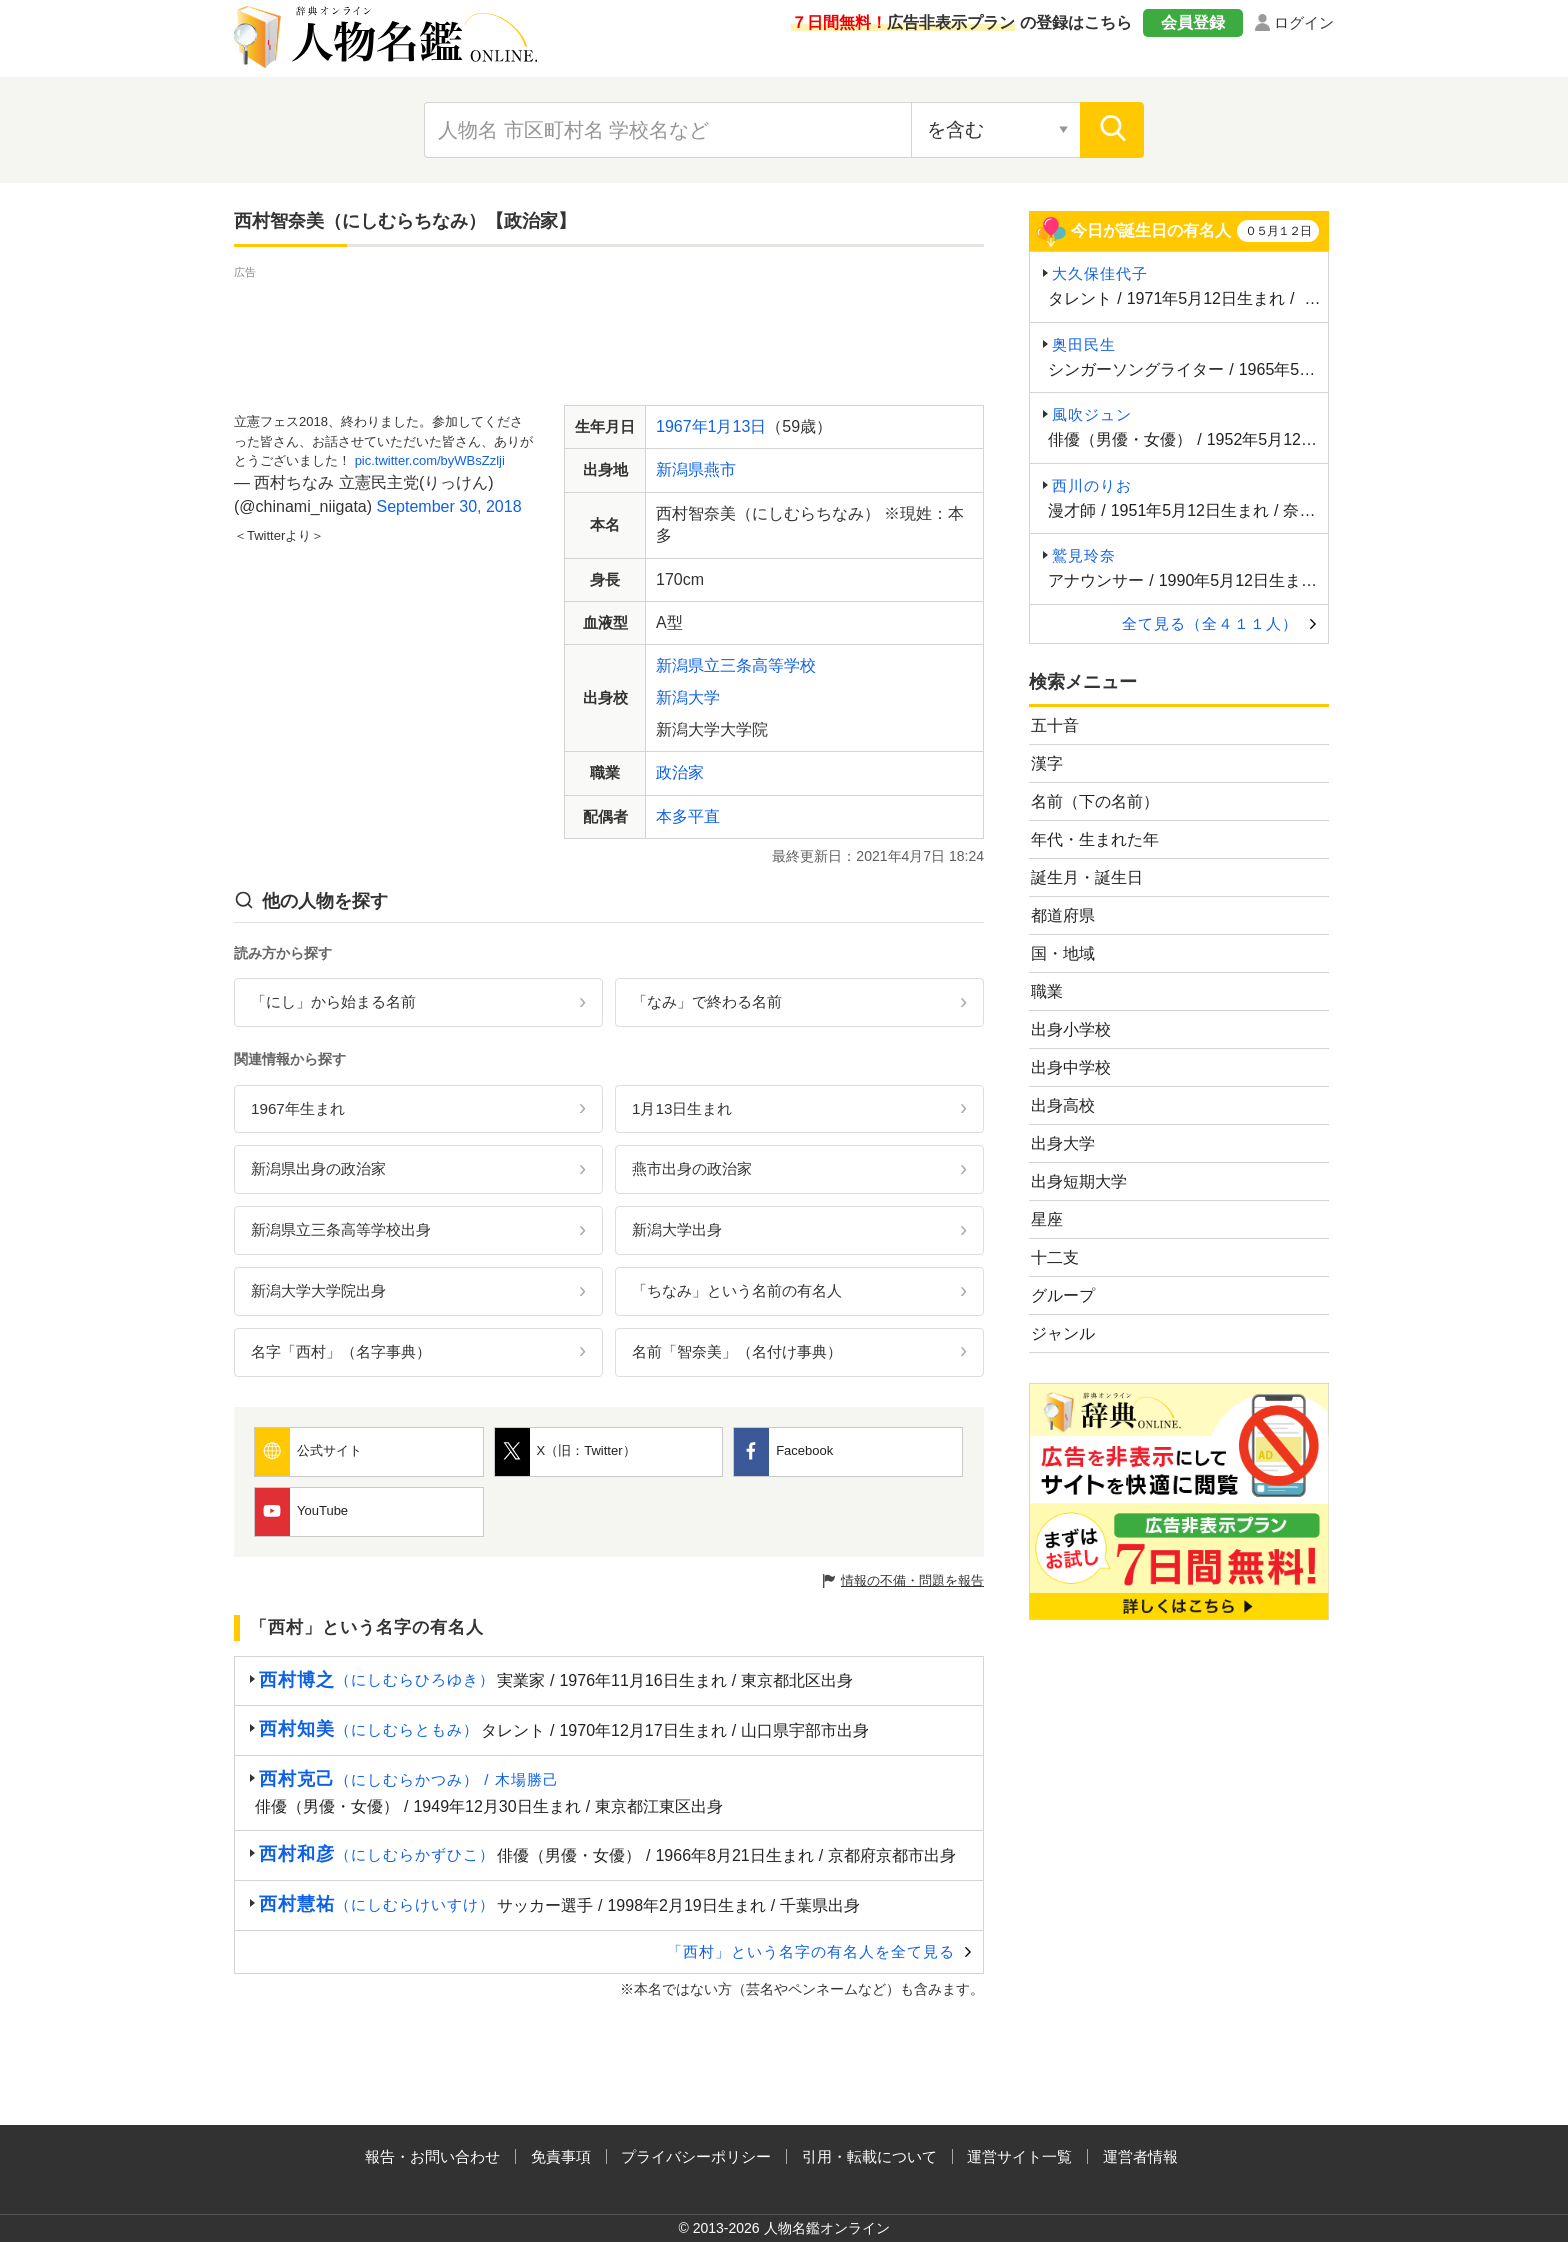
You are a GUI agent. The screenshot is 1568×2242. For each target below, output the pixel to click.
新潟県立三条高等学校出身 (341, 1229)
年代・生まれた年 (1095, 839)
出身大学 (1063, 1143)
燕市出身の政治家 (692, 1168)
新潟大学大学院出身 (318, 1290)
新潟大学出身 (677, 1229)
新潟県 (680, 469)
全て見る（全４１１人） (1210, 623)
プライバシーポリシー (696, 2156)
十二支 (1055, 1257)
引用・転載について (869, 2156)
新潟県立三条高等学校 (736, 665)
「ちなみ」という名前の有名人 (737, 1290)
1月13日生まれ (682, 1108)
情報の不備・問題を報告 (912, 1580)
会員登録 (1193, 22)
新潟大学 (688, 697)
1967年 (682, 426)
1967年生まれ (298, 1108)
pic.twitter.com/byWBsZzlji (430, 460)
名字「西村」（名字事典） (341, 1351)
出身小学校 (1071, 1029)
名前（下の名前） (1095, 801)
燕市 (720, 469)
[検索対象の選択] (996, 130)
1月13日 (737, 426)
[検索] (1112, 130)
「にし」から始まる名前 (333, 1001)
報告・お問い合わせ (432, 2156)
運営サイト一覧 (1019, 2156)
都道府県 (1063, 915)
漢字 (1047, 763)
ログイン (1304, 22)
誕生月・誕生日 (1087, 877)
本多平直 (688, 816)
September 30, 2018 (449, 506)
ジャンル (1063, 1333)
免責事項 (561, 2156)
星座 (1047, 1219)
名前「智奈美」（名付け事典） (737, 1351)
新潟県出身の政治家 (318, 1168)
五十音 (1055, 725)
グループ (1063, 1295)
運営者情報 (1140, 2156)
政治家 (680, 772)
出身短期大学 (1079, 1181)
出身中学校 (1071, 1067)
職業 (1047, 991)
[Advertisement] (609, 328)
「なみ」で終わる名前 (707, 1001)
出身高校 (1063, 1105)
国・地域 (1063, 953)
